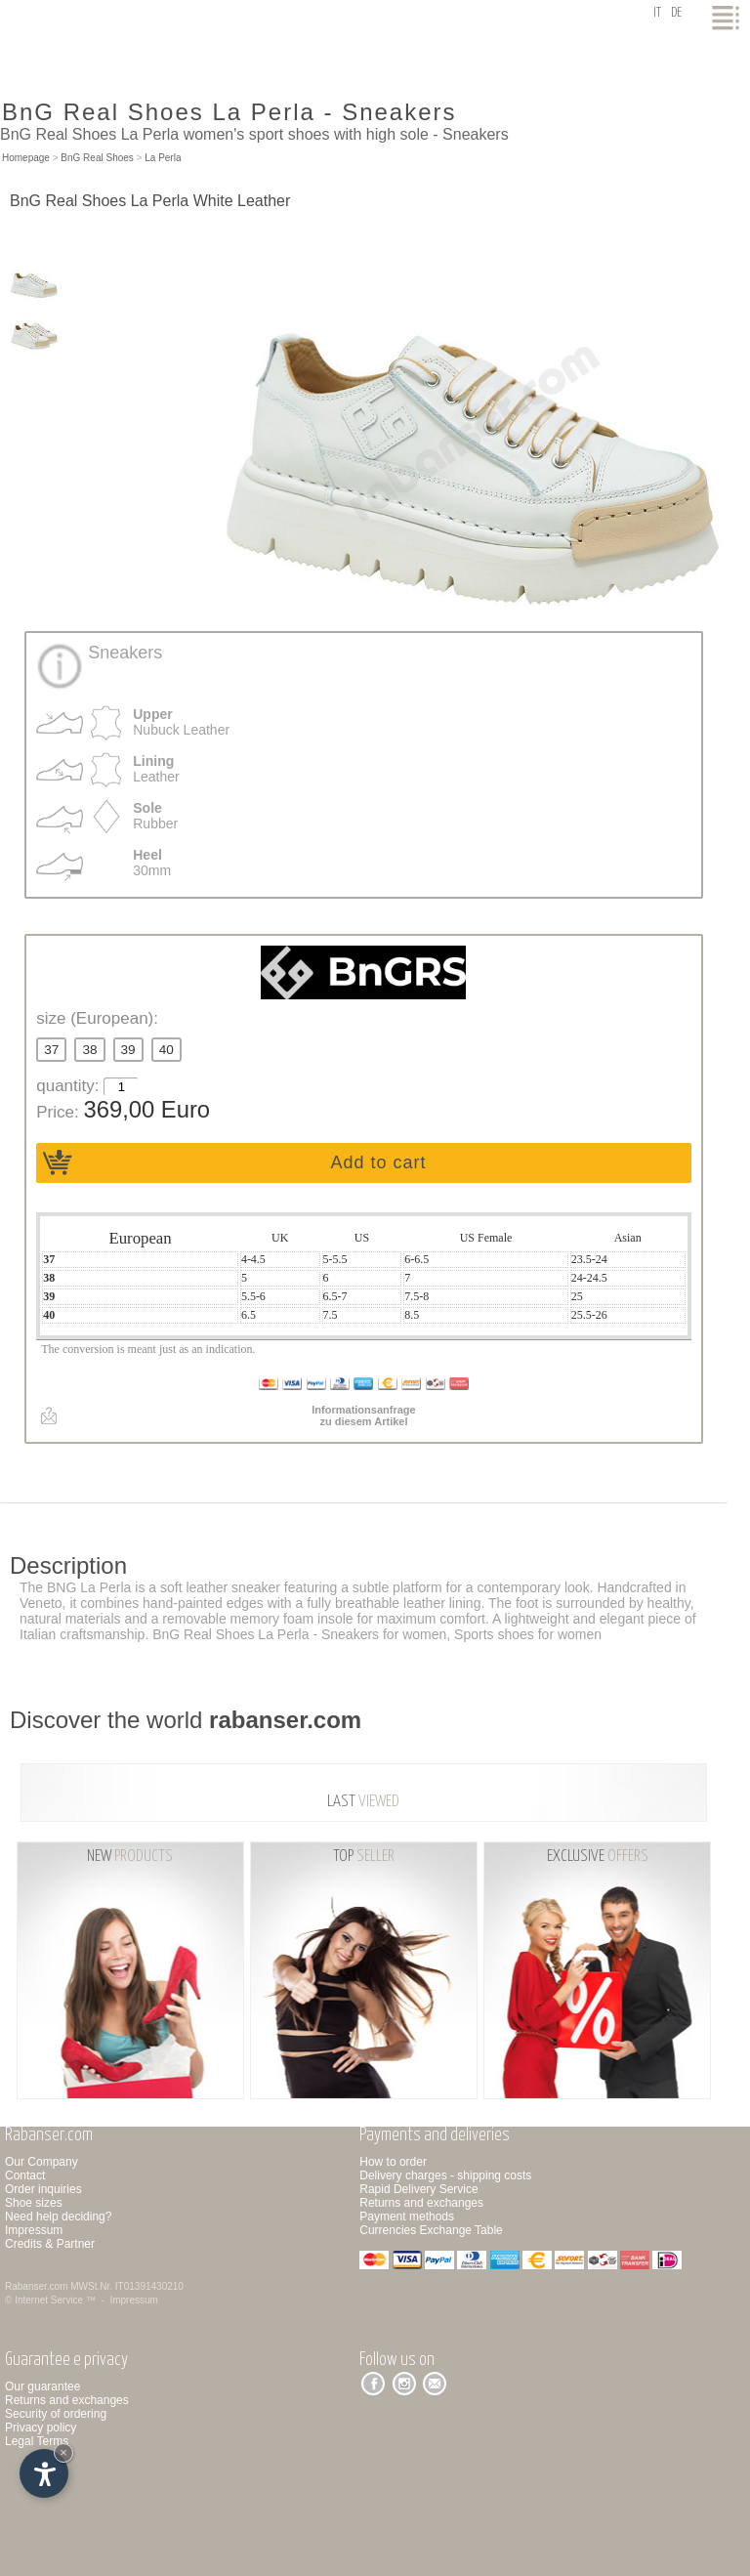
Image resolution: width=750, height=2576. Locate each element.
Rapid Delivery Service (418, 2189)
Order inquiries (43, 2189)
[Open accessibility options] (44, 2473)
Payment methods (406, 2216)
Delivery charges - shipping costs (445, 2175)
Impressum (33, 2230)
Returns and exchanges (421, 2203)
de (676, 13)
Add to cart (378, 1162)
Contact (25, 2175)
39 (128, 1049)
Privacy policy (40, 2427)
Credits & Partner (50, 2244)
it (657, 13)
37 (51, 1049)
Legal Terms (36, 2441)
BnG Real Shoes (97, 157)
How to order (393, 2162)
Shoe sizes (33, 2203)
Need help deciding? (58, 2216)
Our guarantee (42, 2386)
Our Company (41, 2162)
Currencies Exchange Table (431, 2230)
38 (89, 1049)
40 (166, 1049)
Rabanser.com (36, 2286)
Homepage (26, 157)
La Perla (163, 157)
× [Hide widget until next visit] (63, 2452)
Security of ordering (55, 2414)
